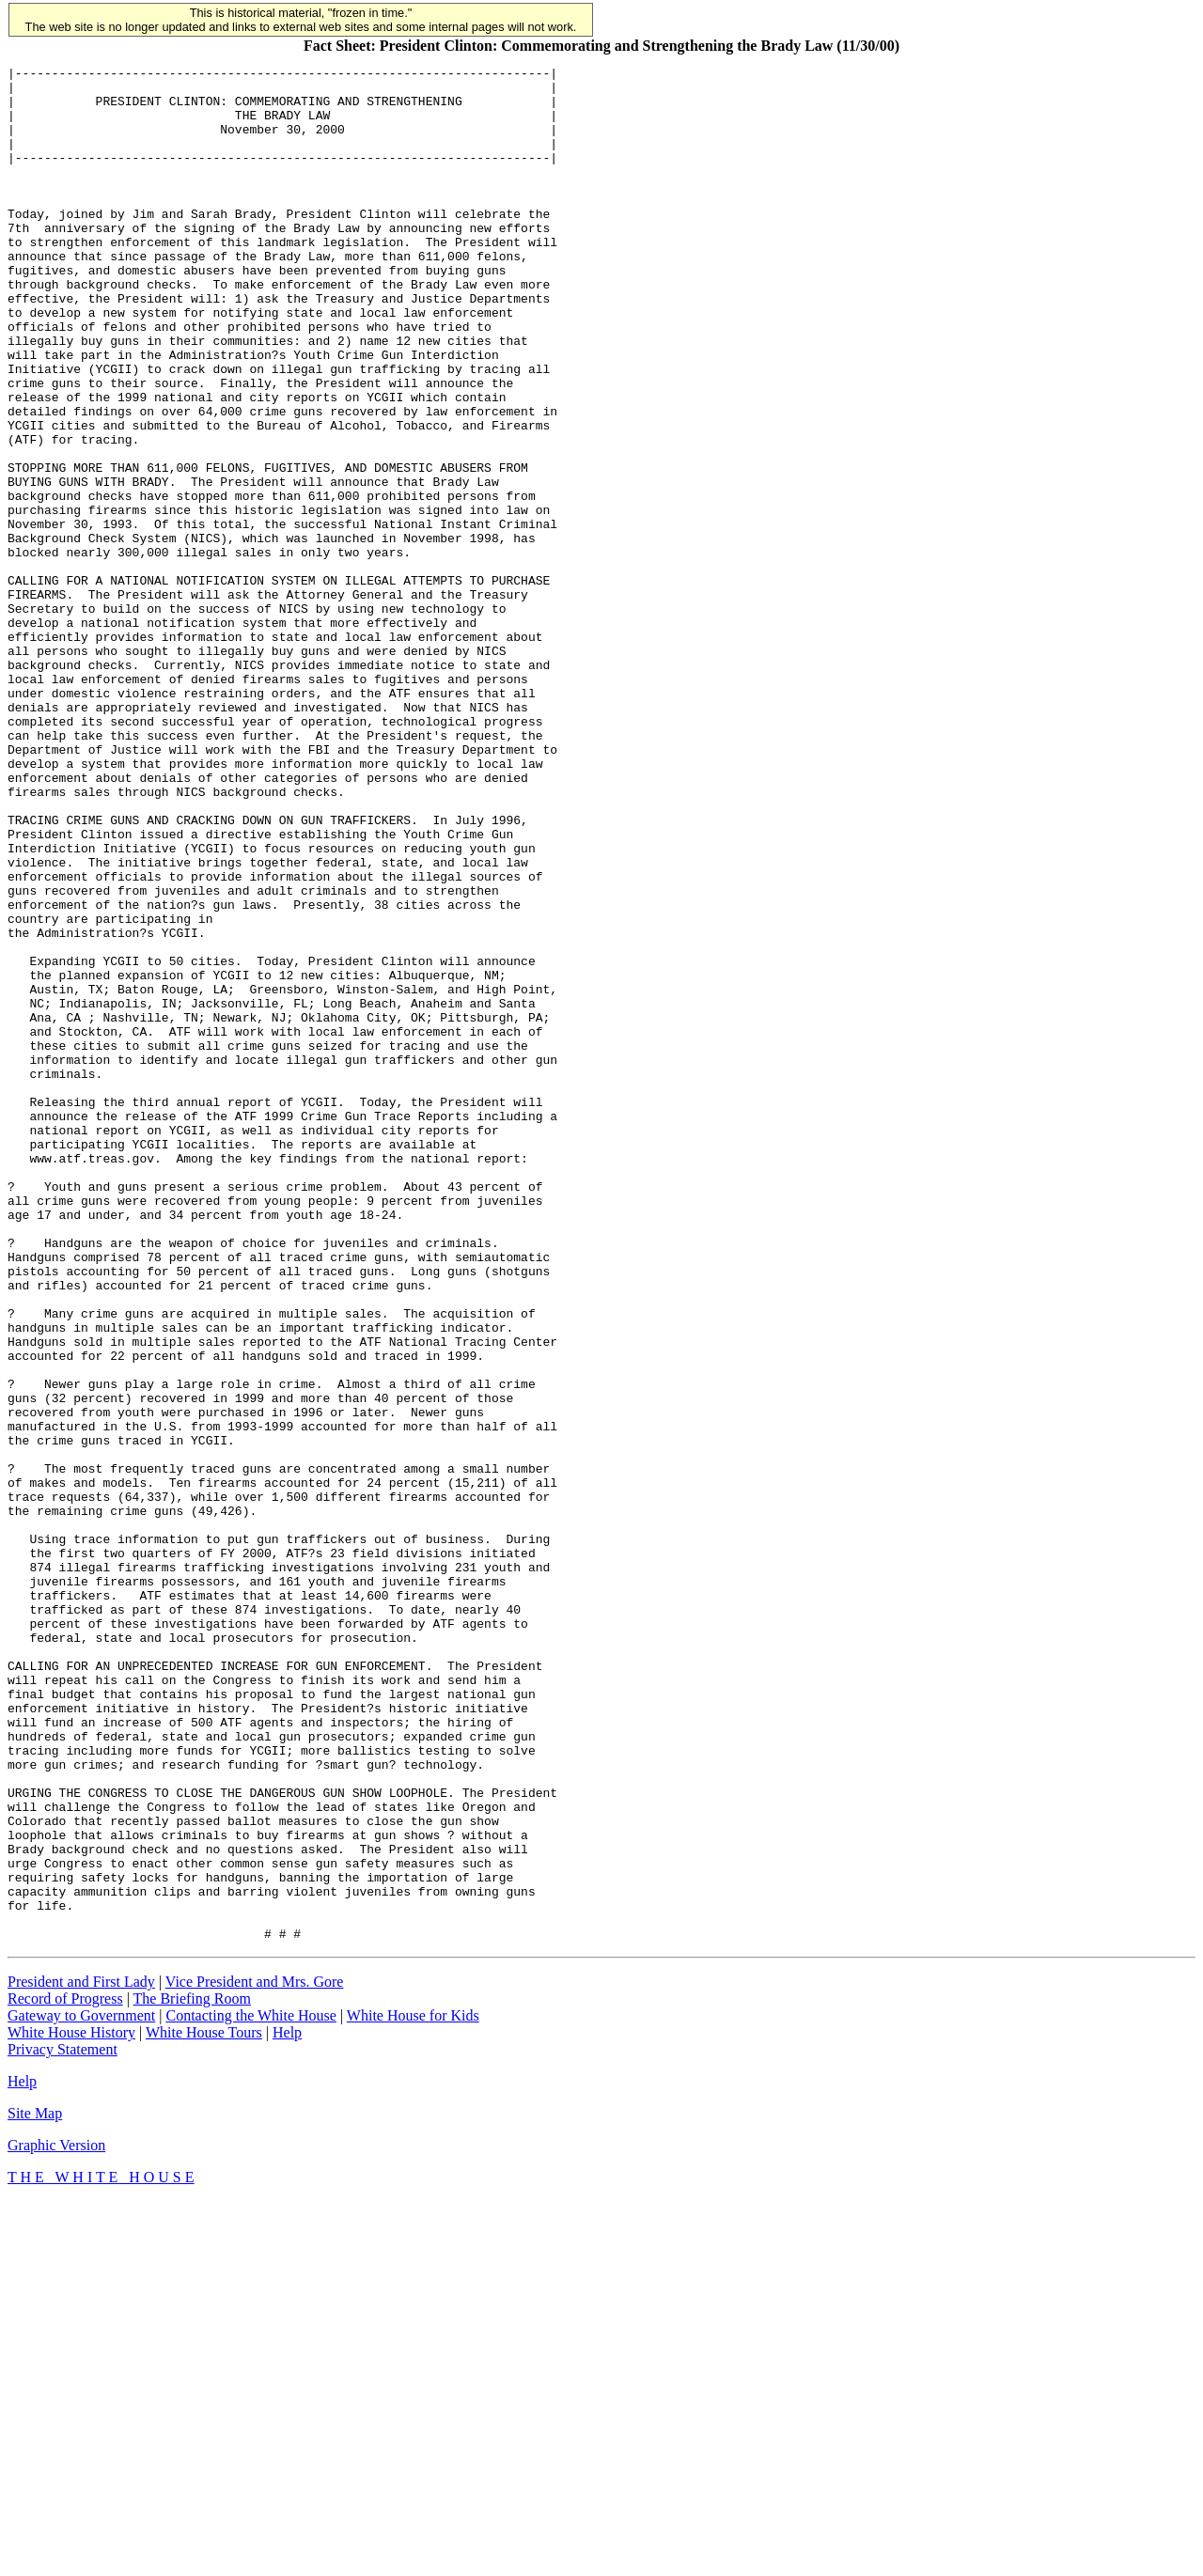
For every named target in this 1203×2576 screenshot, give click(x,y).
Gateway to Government (81, 2390)
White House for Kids (413, 2390)
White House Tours (204, 2407)
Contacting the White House (250, 2390)
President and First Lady (81, 2357)
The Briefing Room (192, 2373)
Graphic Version (56, 2520)
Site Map (35, 2488)
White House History (71, 2407)
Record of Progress (65, 2373)
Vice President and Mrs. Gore (254, 2357)
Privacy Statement (62, 2424)
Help (287, 2407)
